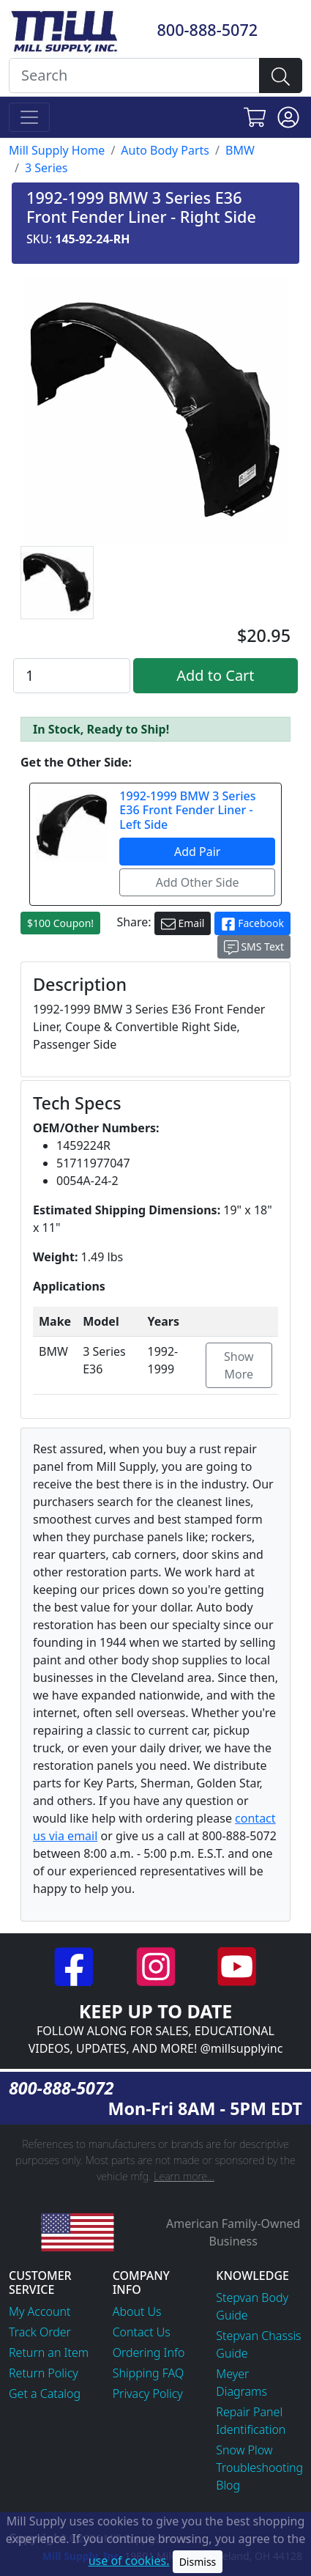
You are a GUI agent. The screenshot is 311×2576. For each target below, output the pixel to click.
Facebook (252, 923)
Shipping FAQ (148, 2373)
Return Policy (43, 2373)
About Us (137, 2311)
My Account (40, 2311)
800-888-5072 (207, 29)
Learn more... (184, 2176)
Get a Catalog (44, 2393)
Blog (228, 2485)
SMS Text (254, 947)
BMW (240, 150)
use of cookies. (129, 2561)
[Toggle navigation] (29, 117)
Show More (239, 1365)
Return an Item (49, 2352)
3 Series (46, 168)
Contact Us (142, 2332)
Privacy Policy (148, 2393)
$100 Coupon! (60, 923)
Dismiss (198, 2562)
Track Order (40, 2332)
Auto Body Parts (165, 150)
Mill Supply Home (57, 150)
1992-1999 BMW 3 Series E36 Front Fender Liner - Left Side (187, 810)
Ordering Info (149, 2352)
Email (183, 923)
